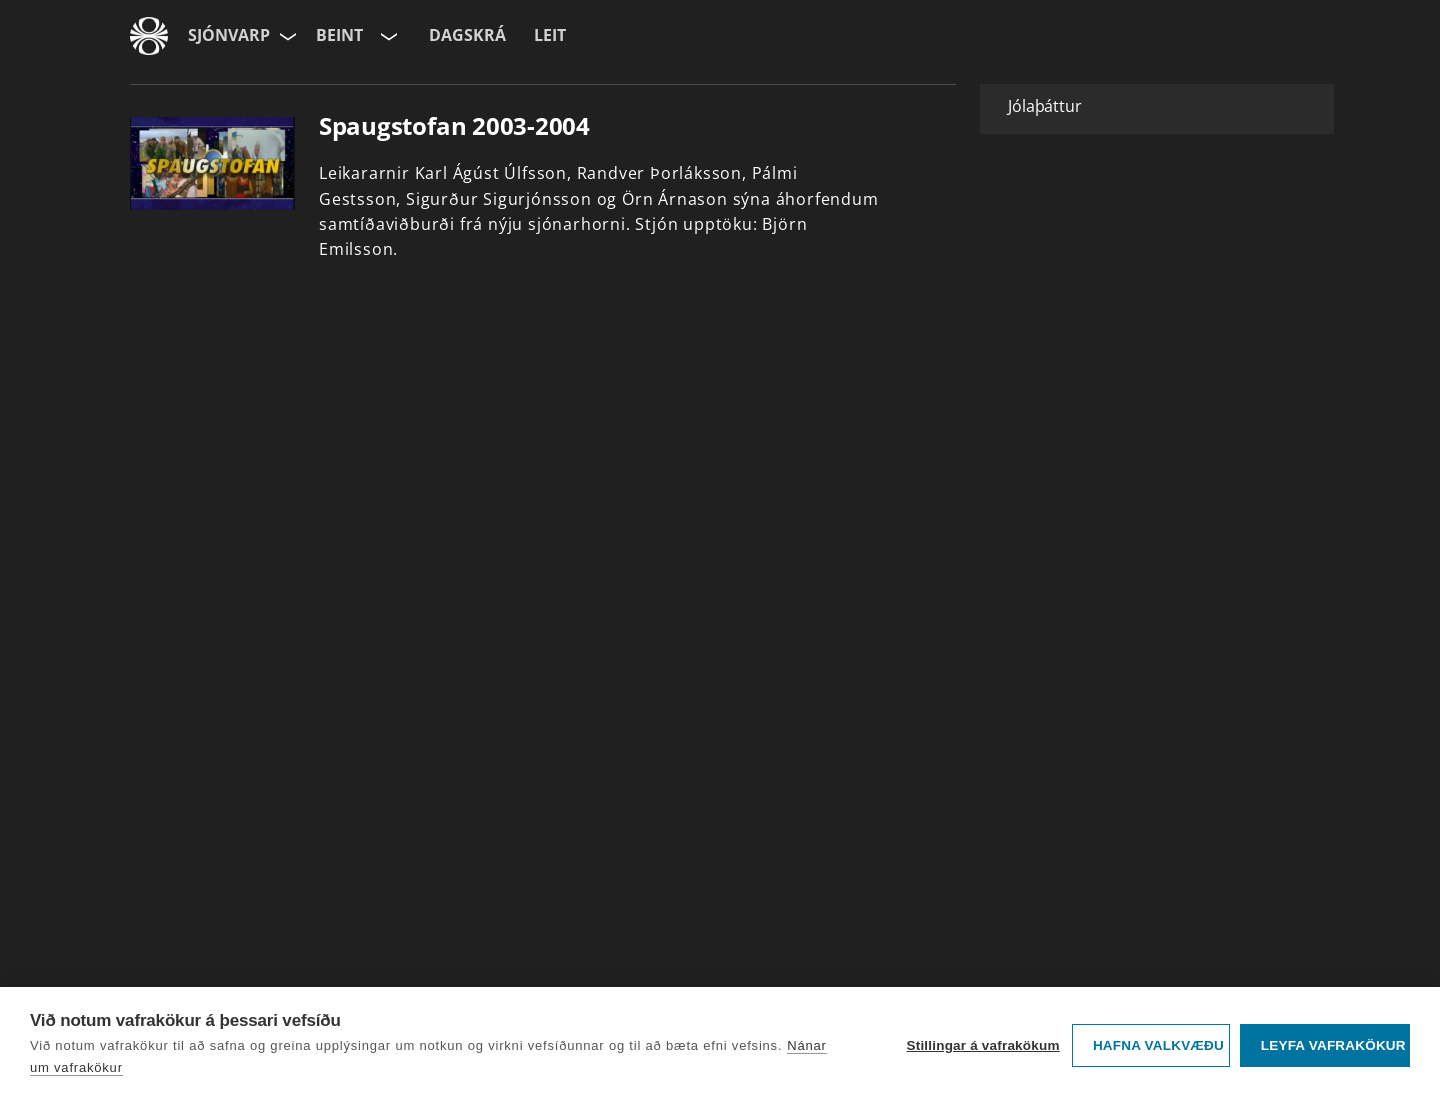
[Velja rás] (387, 36)
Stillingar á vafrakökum (982, 1045)
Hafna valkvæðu (1158, 1045)
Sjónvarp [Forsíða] (229, 35)
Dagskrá (467, 35)
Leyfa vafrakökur (1333, 1045)
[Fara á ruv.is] (149, 36)
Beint (339, 35)
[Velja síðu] (286, 36)
